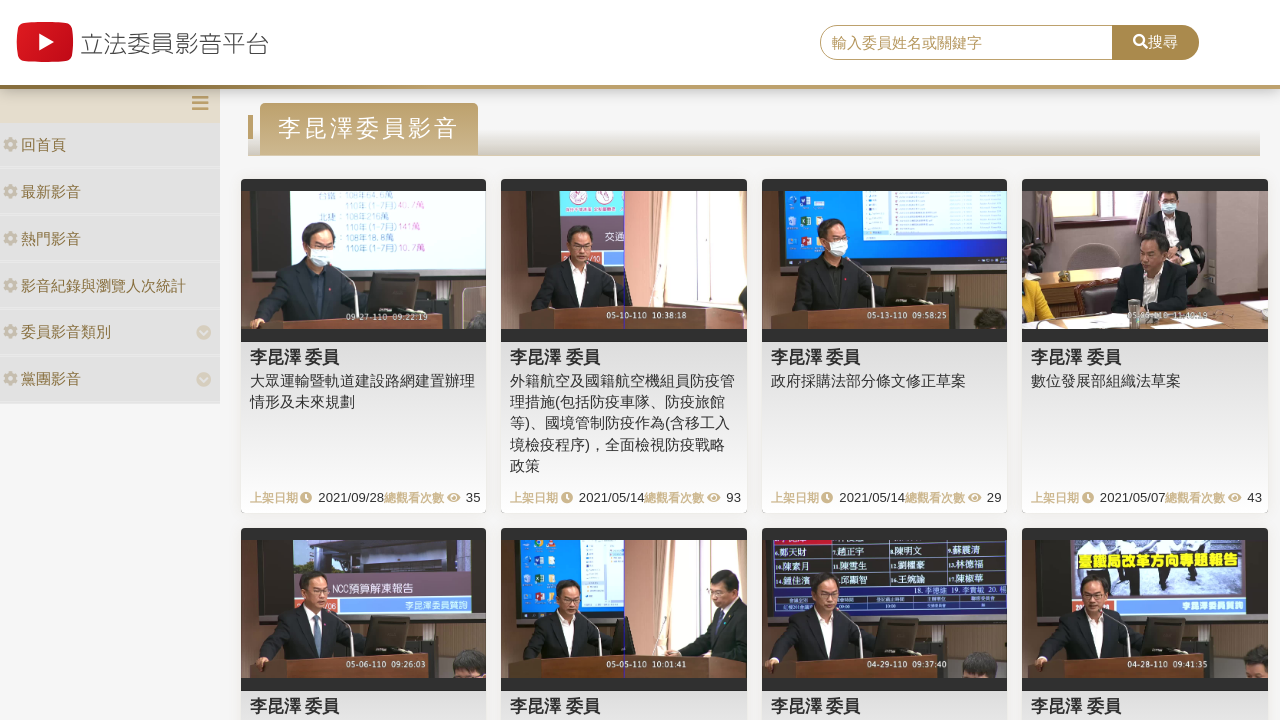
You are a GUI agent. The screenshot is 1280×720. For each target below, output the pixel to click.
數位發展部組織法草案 (1106, 380)
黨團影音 (42, 378)
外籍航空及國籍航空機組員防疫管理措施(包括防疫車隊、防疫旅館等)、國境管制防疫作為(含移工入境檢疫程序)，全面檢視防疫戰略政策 (622, 423)
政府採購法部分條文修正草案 (868, 380)
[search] (966, 43)
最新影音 (42, 191)
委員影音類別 (57, 331)
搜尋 (1155, 41)
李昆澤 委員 (295, 357)
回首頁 (34, 144)
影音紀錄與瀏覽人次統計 (94, 285)
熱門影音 (42, 238)
